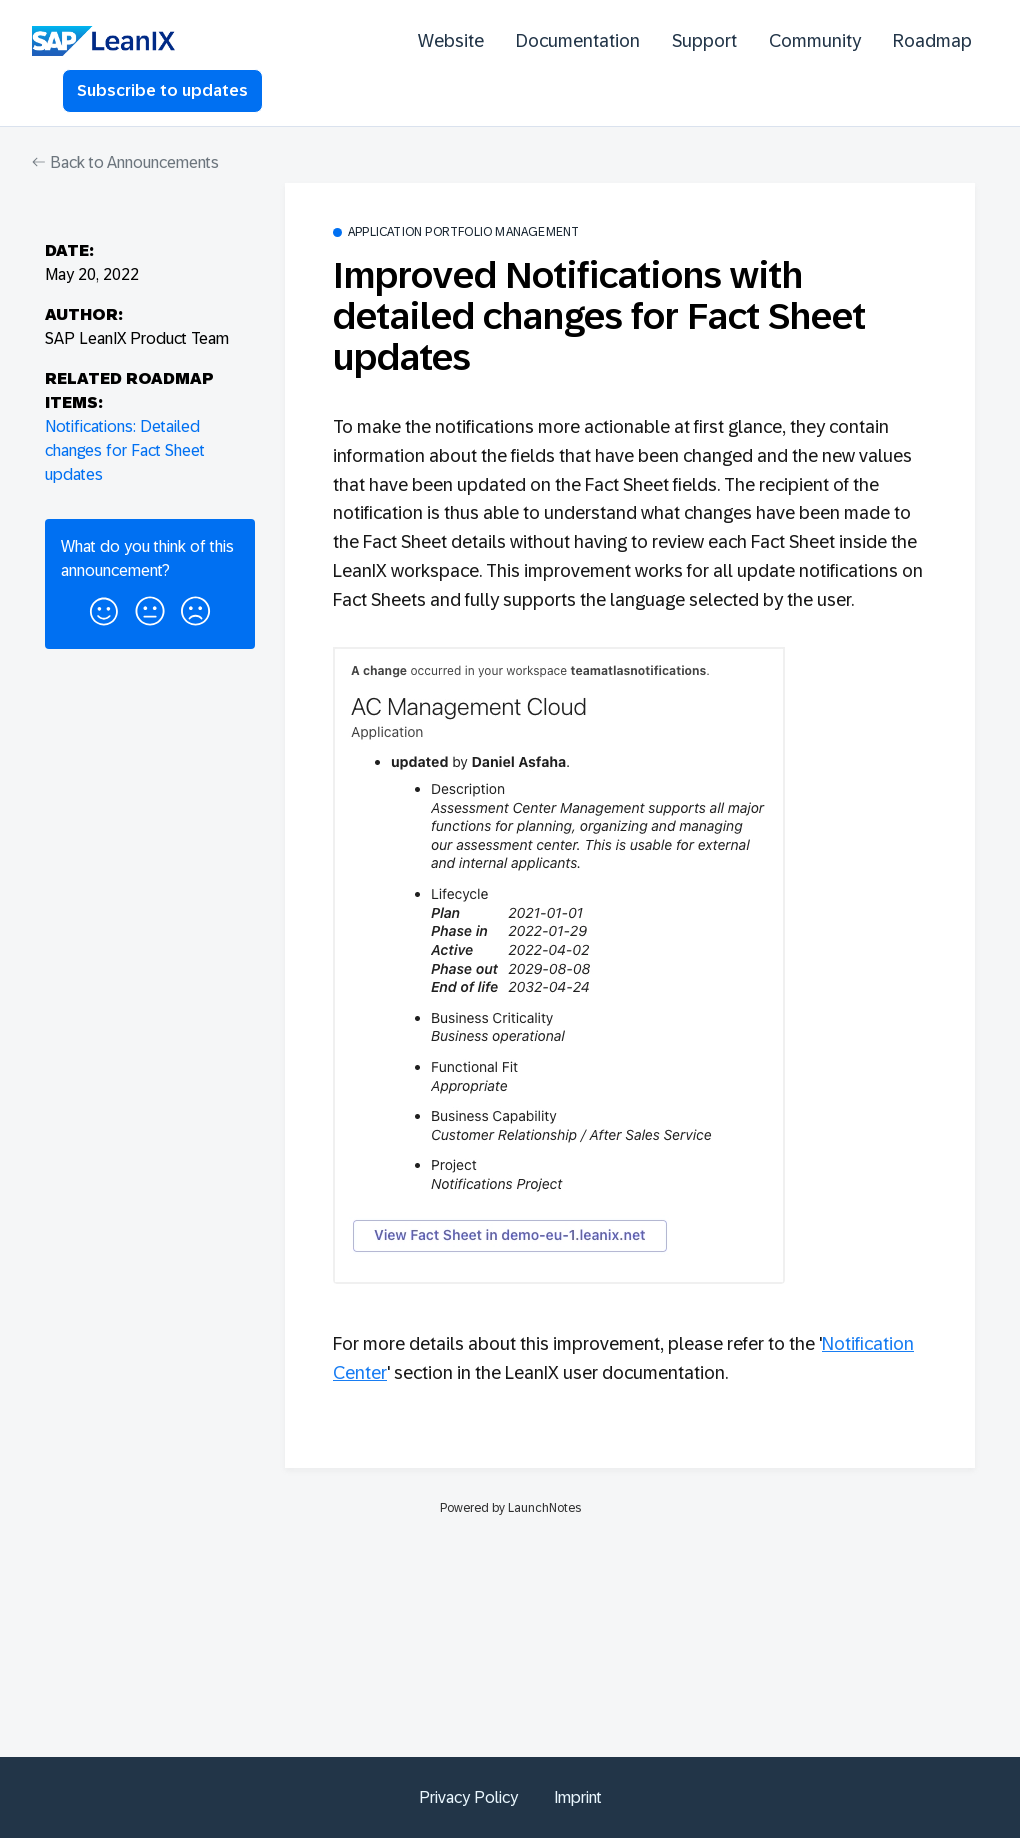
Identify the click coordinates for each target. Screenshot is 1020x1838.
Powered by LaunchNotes (510, 1508)
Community (815, 41)
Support (704, 41)
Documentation (578, 41)
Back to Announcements (125, 162)
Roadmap (932, 41)
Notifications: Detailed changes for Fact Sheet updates (125, 450)
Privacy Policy (468, 1797)
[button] (104, 608)
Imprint (578, 1797)
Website (451, 41)
